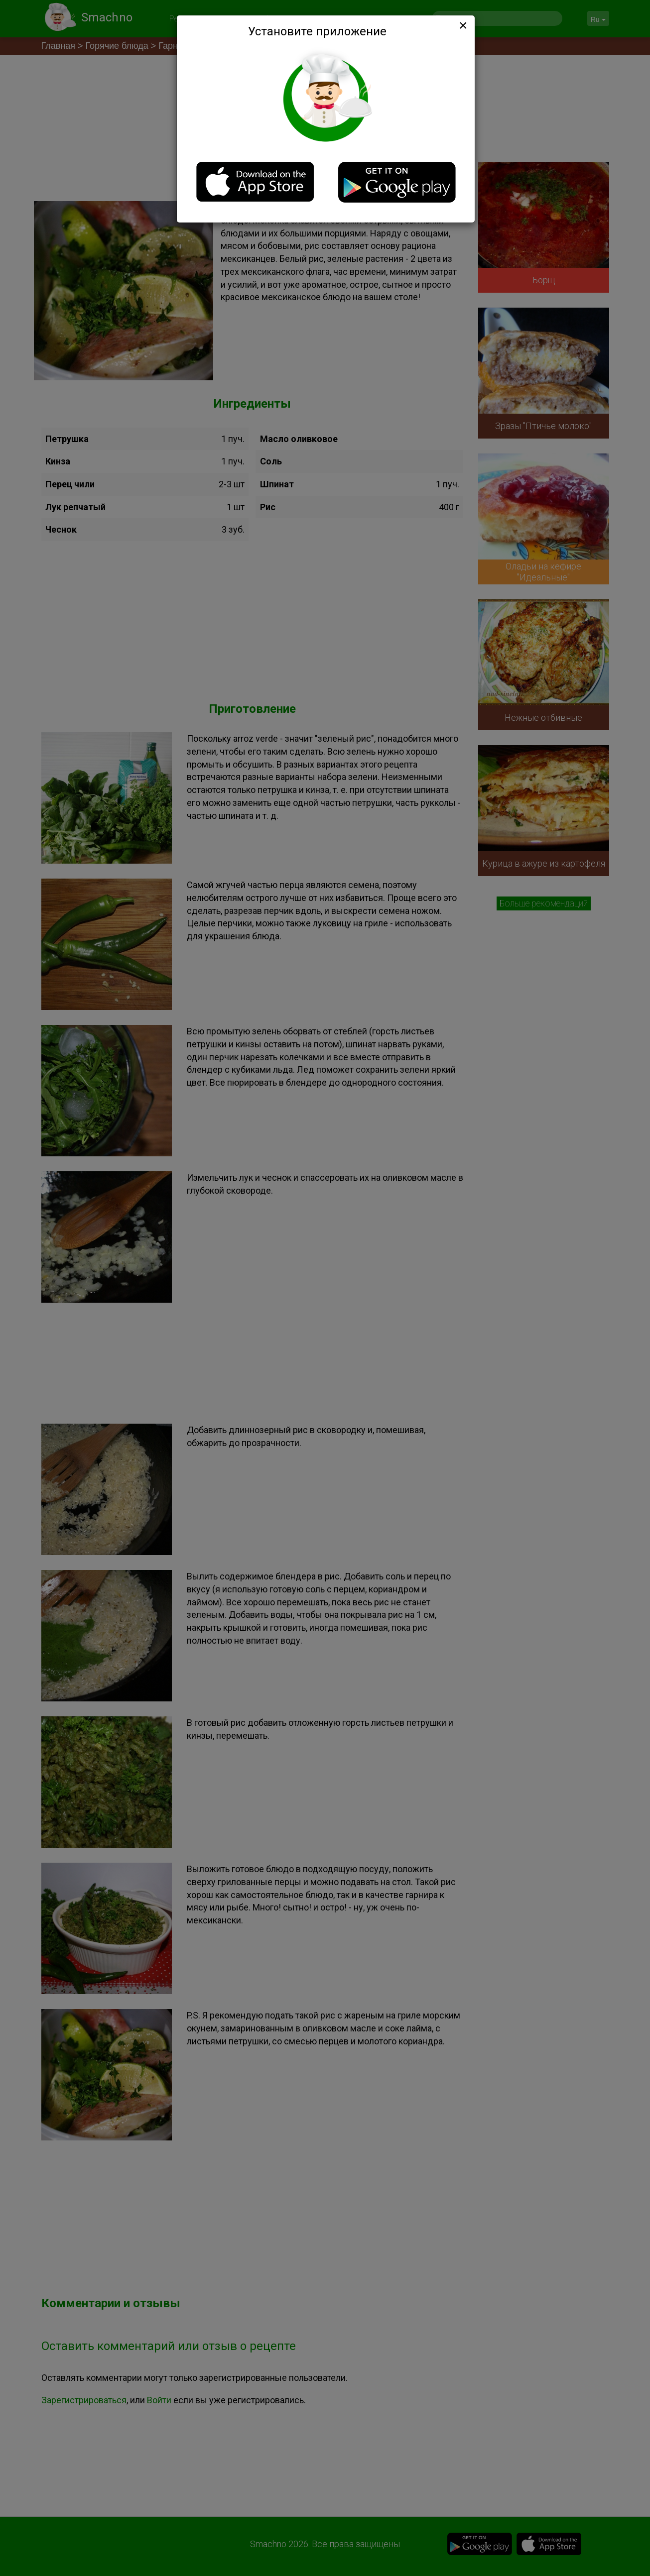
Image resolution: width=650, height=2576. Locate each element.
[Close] (462, 25)
